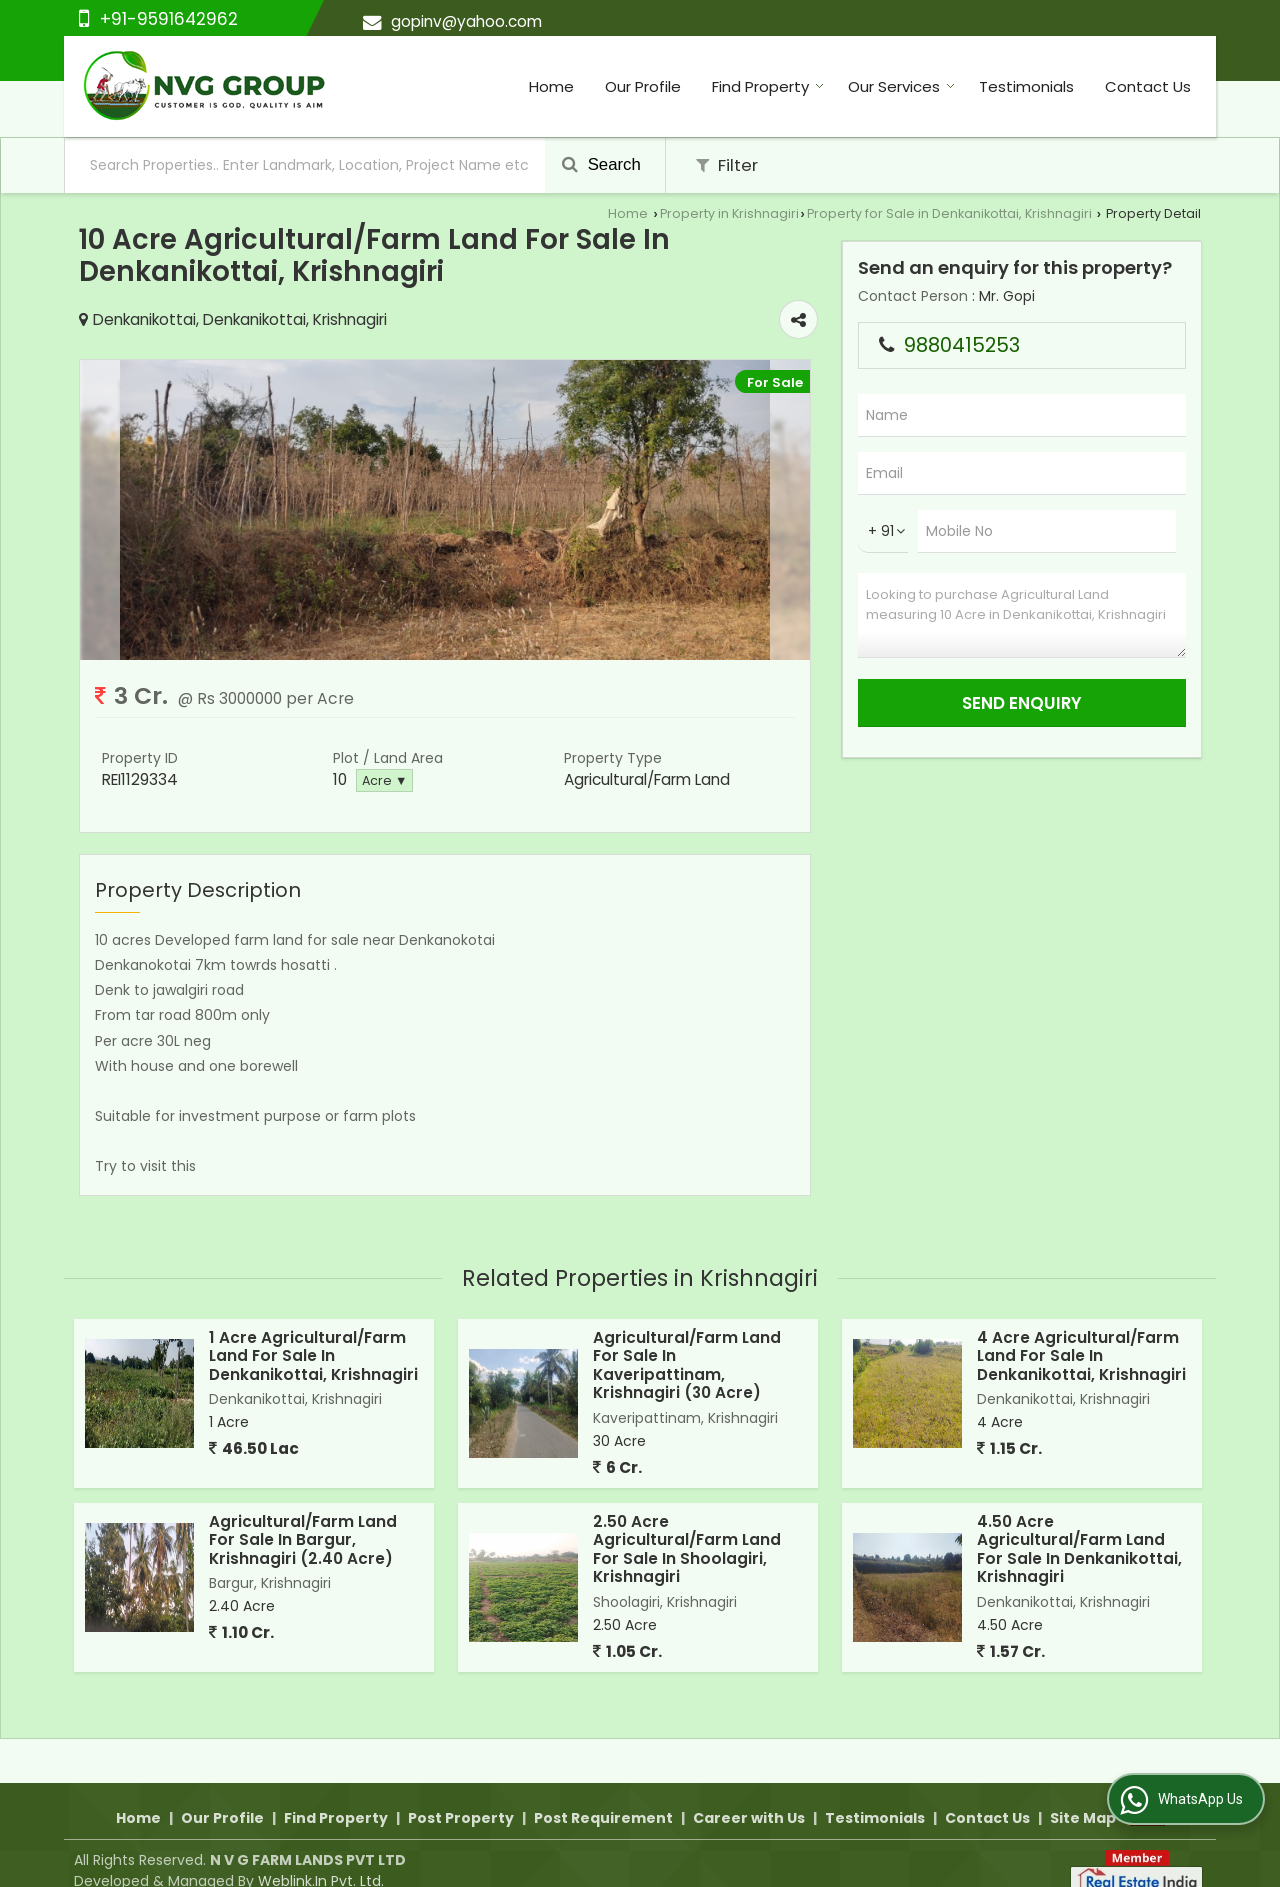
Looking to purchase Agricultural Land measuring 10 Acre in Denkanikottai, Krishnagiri (1022, 615)
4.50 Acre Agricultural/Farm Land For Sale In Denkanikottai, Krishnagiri (1079, 1549)
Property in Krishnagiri (729, 213)
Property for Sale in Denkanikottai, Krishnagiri (949, 213)
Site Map (1083, 1795)
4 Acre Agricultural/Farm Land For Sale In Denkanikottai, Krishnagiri (1081, 1356)
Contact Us (1148, 86)
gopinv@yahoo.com (466, 21)
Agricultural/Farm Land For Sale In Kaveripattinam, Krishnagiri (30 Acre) (687, 1365)
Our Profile (643, 86)
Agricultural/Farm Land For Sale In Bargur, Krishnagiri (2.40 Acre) (303, 1540)
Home (551, 86)
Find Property (768, 86)
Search (601, 164)
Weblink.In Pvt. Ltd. (321, 1858)
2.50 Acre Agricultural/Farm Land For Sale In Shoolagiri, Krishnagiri (687, 1549)
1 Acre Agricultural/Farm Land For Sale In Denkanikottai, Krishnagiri (313, 1356)
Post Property (461, 1795)
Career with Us (749, 1795)
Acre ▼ (384, 780)
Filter (727, 165)
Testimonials (1026, 86)
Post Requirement (603, 1795)
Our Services (901, 86)
